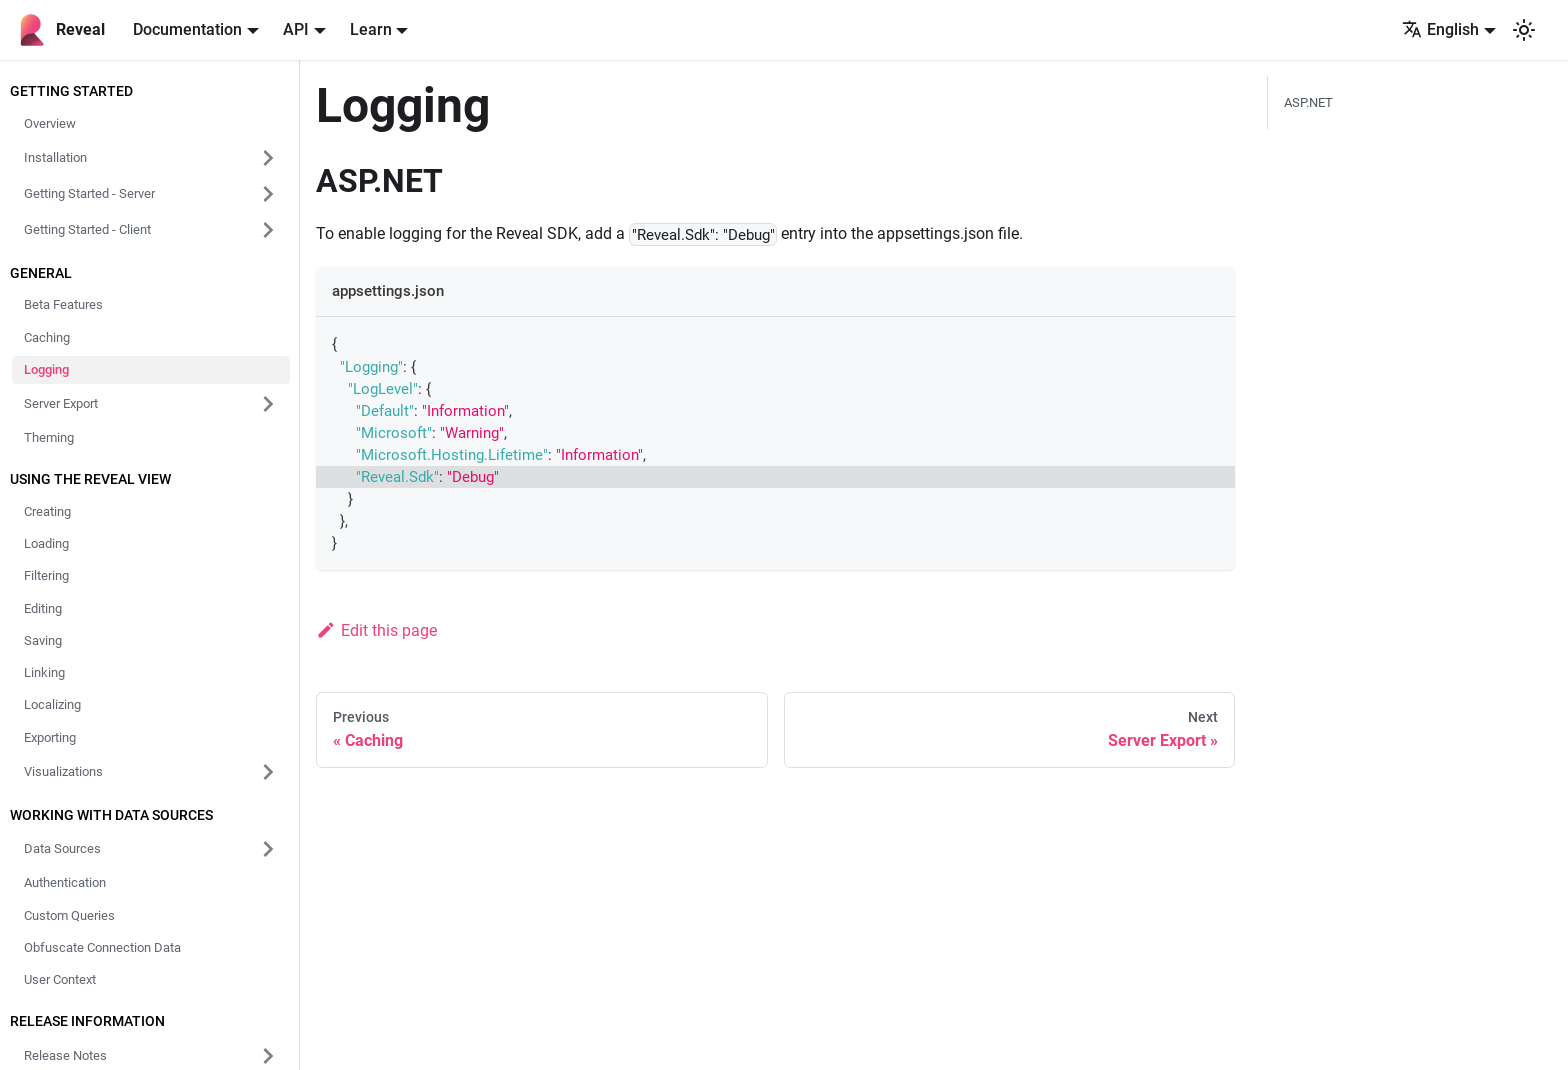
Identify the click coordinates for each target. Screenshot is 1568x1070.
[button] (151, 158)
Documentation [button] (187, 29)
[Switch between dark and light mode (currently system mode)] (1524, 30)
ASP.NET (1308, 102)
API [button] (296, 29)
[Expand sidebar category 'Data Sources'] (268, 849)
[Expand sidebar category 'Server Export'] (268, 404)
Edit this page (376, 630)
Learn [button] (371, 29)
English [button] (1440, 29)
